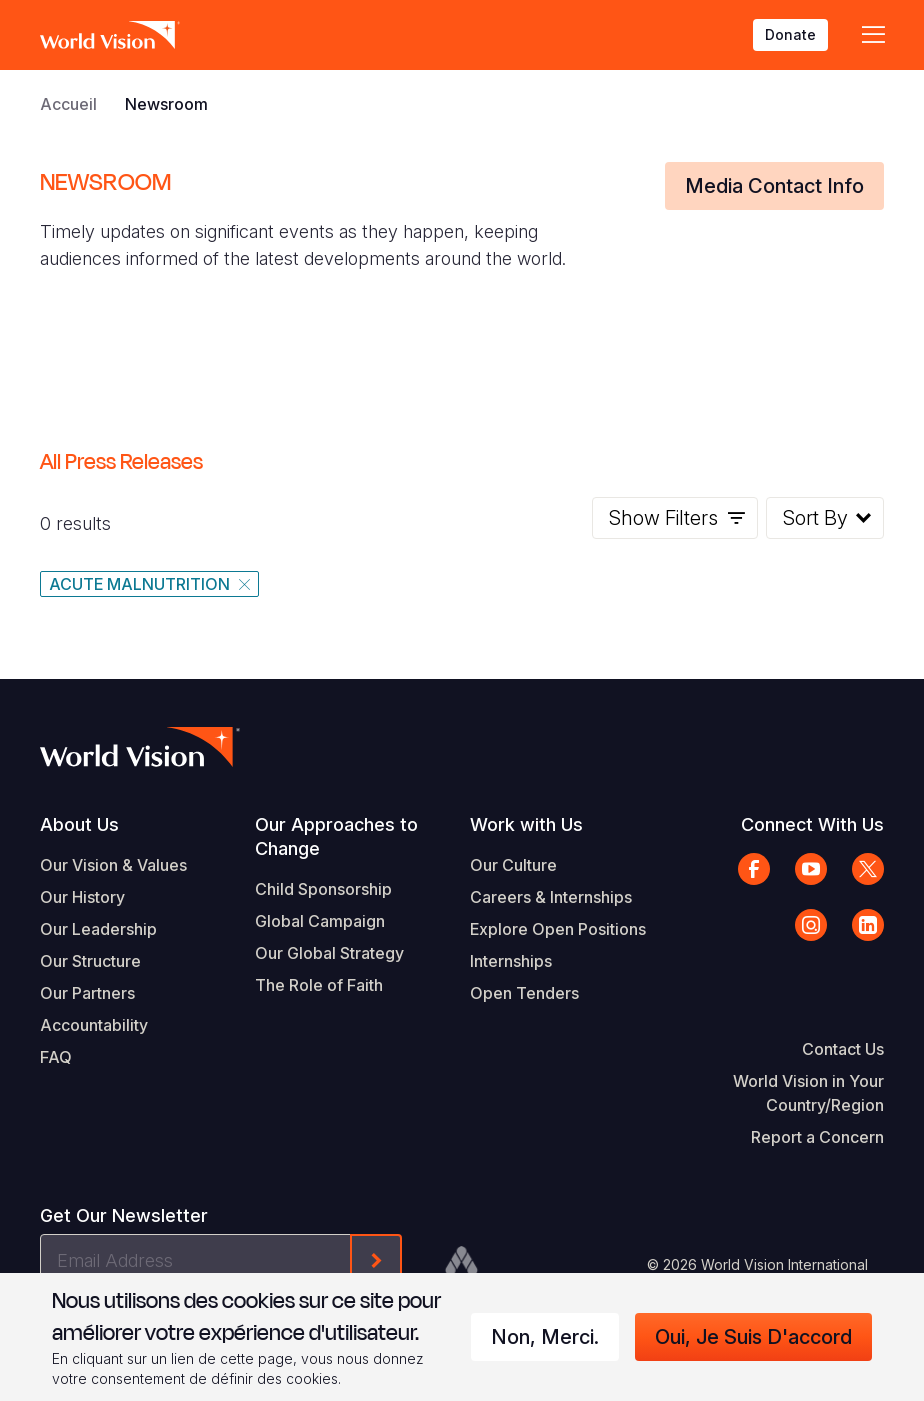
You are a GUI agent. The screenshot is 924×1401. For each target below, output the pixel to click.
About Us (79, 824)
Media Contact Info (774, 186)
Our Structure (90, 961)
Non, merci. (545, 1337)
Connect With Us (812, 824)
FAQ (56, 1057)
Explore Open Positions (558, 929)
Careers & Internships (551, 897)
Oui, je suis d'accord (753, 1337)
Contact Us (843, 1049)
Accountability (94, 1025)
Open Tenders (524, 993)
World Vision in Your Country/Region (808, 1093)
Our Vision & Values (113, 865)
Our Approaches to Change (336, 836)
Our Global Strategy (329, 953)
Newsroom (166, 104)
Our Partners (87, 993)
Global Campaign (320, 921)
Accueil (68, 104)
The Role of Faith (319, 985)
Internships (511, 961)
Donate (790, 34)
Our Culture (513, 865)
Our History (82, 897)
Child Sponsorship (323, 889)
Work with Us (526, 824)
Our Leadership (98, 929)
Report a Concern (817, 1137)
